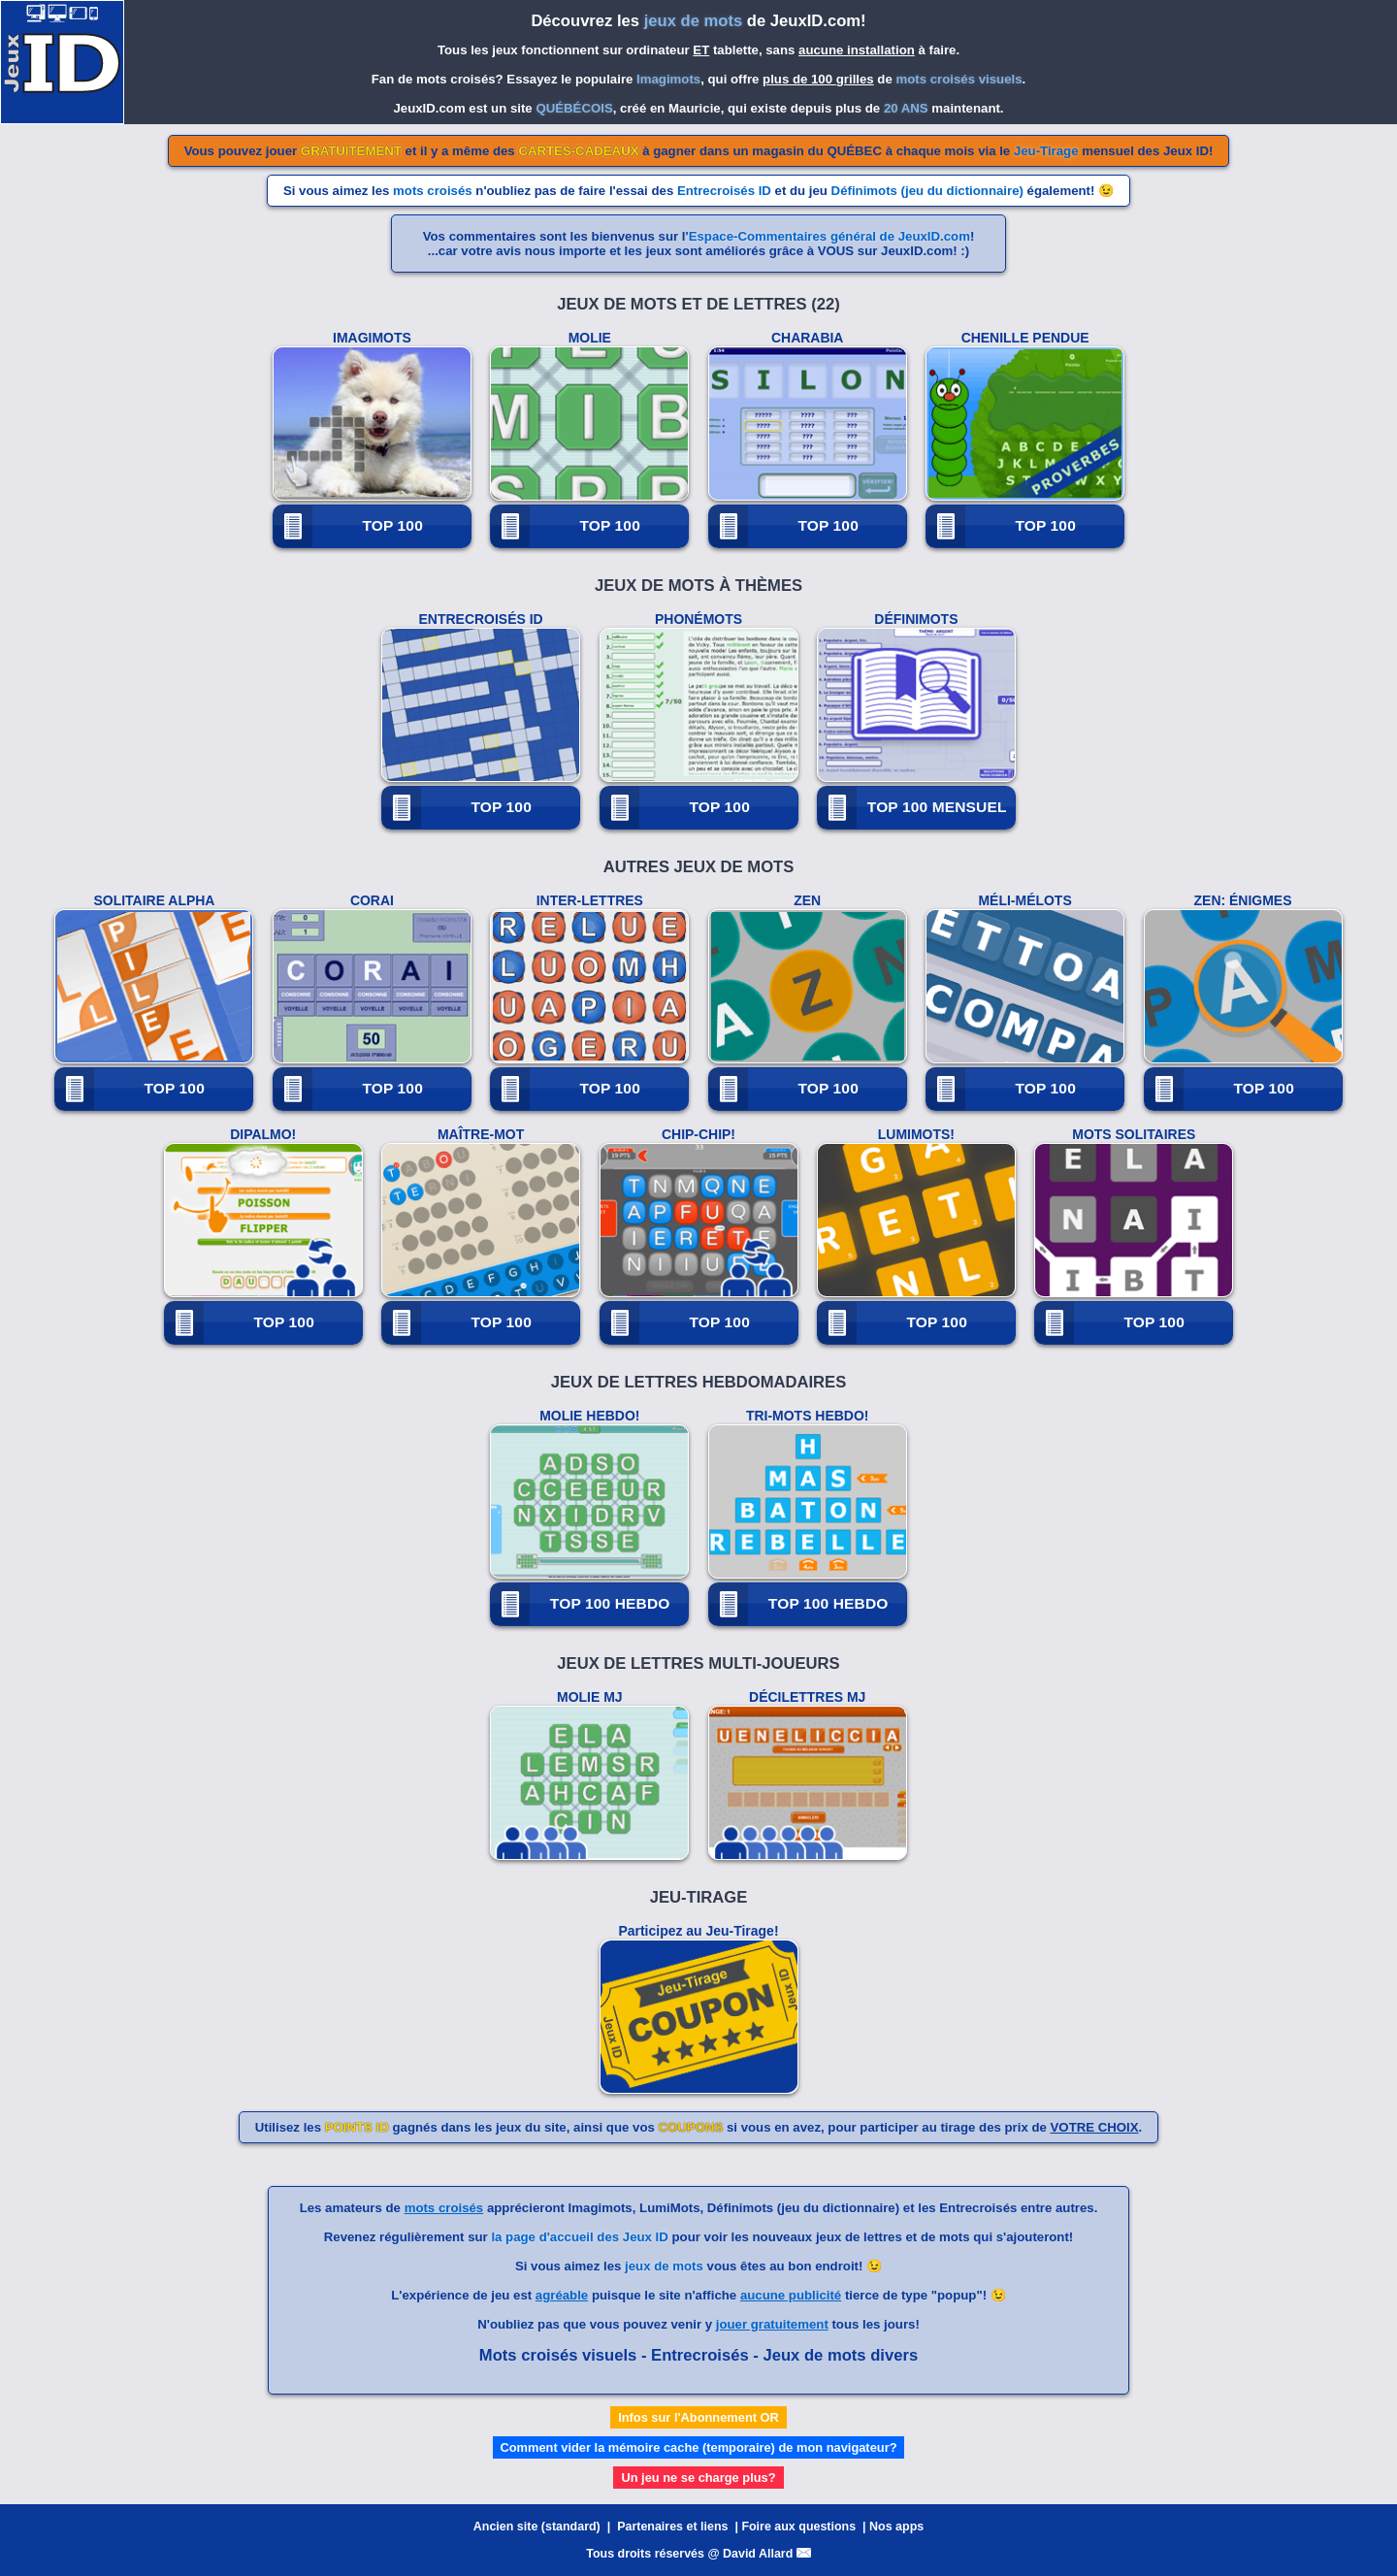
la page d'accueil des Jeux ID (579, 2237)
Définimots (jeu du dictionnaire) (927, 190)
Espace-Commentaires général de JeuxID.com (829, 236)
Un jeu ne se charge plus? (698, 2477)
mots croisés (432, 190)
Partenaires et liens (672, 2526)
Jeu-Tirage (1046, 151)
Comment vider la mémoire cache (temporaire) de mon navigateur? (699, 2447)
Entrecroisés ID (724, 190)
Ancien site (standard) (537, 2526)
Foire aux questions (798, 2526)
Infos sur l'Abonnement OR (698, 2417)
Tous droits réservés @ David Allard (698, 2553)
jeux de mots (664, 2266)
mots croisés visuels (958, 79)
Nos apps (896, 2526)
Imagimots (668, 79)
